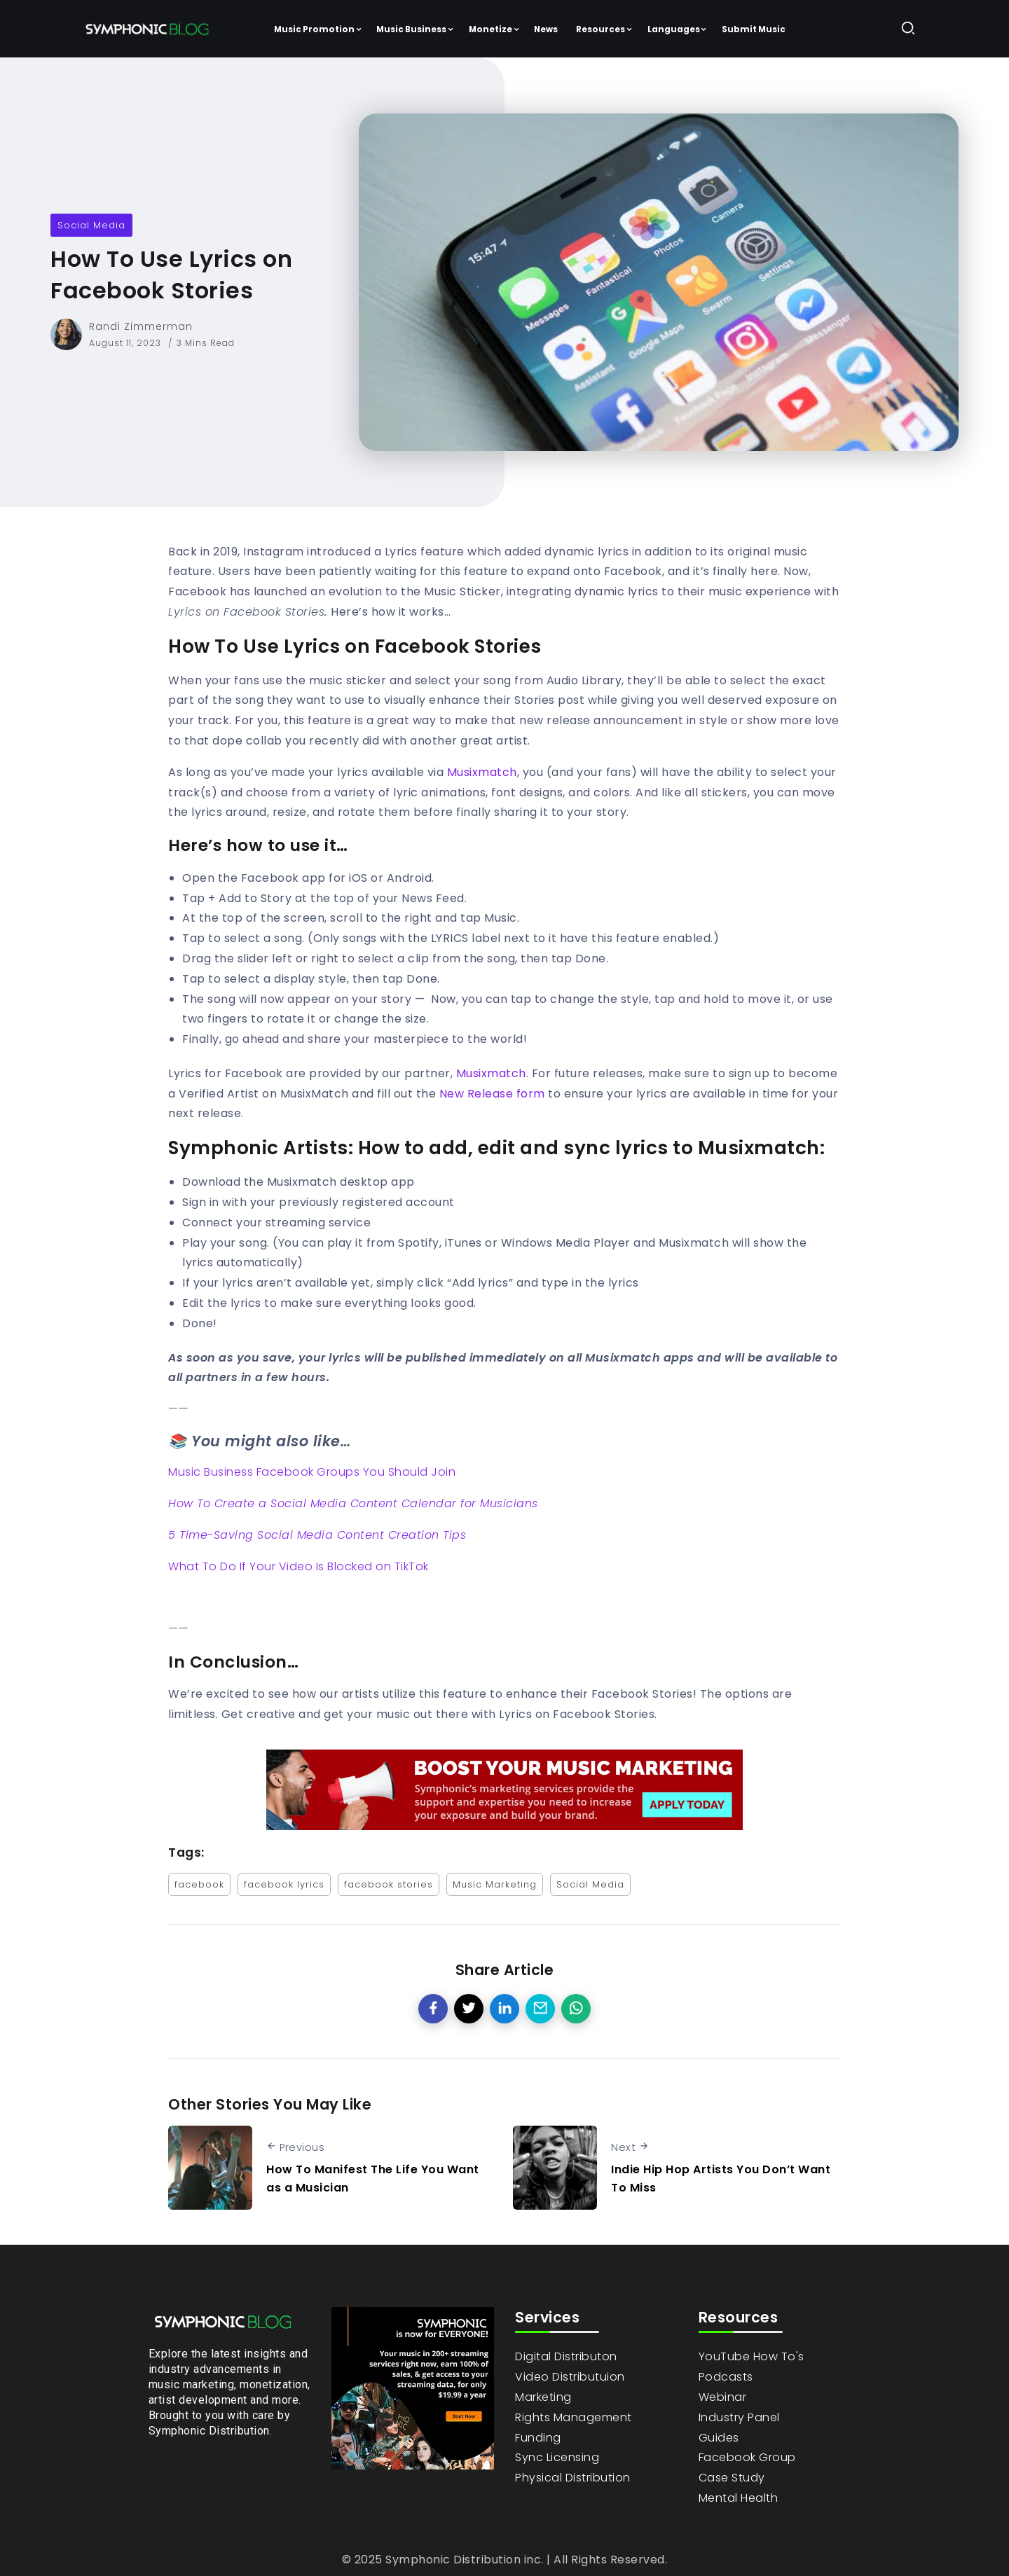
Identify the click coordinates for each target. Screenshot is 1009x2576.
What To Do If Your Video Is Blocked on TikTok (298, 1566)
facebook (199, 1884)
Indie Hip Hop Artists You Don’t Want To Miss (720, 2178)
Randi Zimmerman (141, 326)
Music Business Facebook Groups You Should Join (311, 1472)
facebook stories (388, 1884)
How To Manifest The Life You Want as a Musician (372, 2178)
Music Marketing (495, 1884)
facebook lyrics (284, 1884)
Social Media (91, 225)
